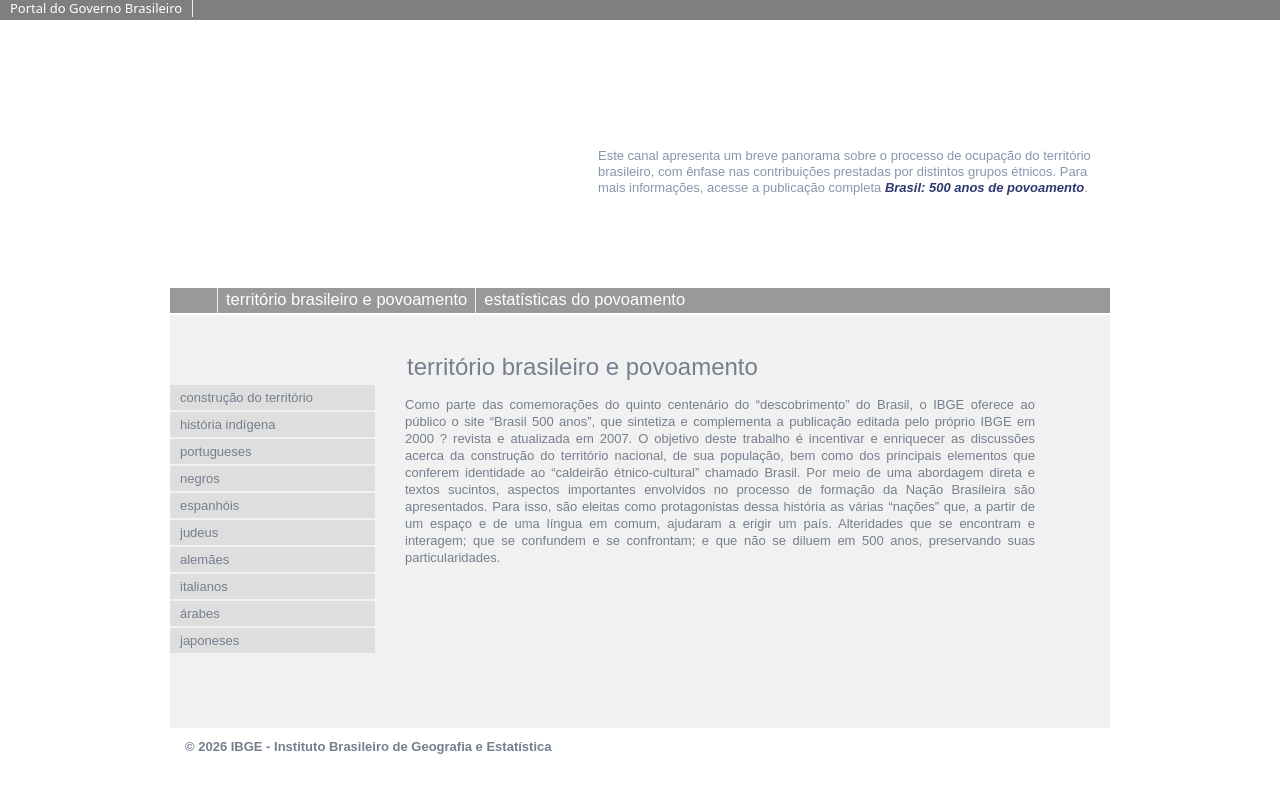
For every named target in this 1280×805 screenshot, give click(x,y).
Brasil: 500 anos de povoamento (984, 187)
